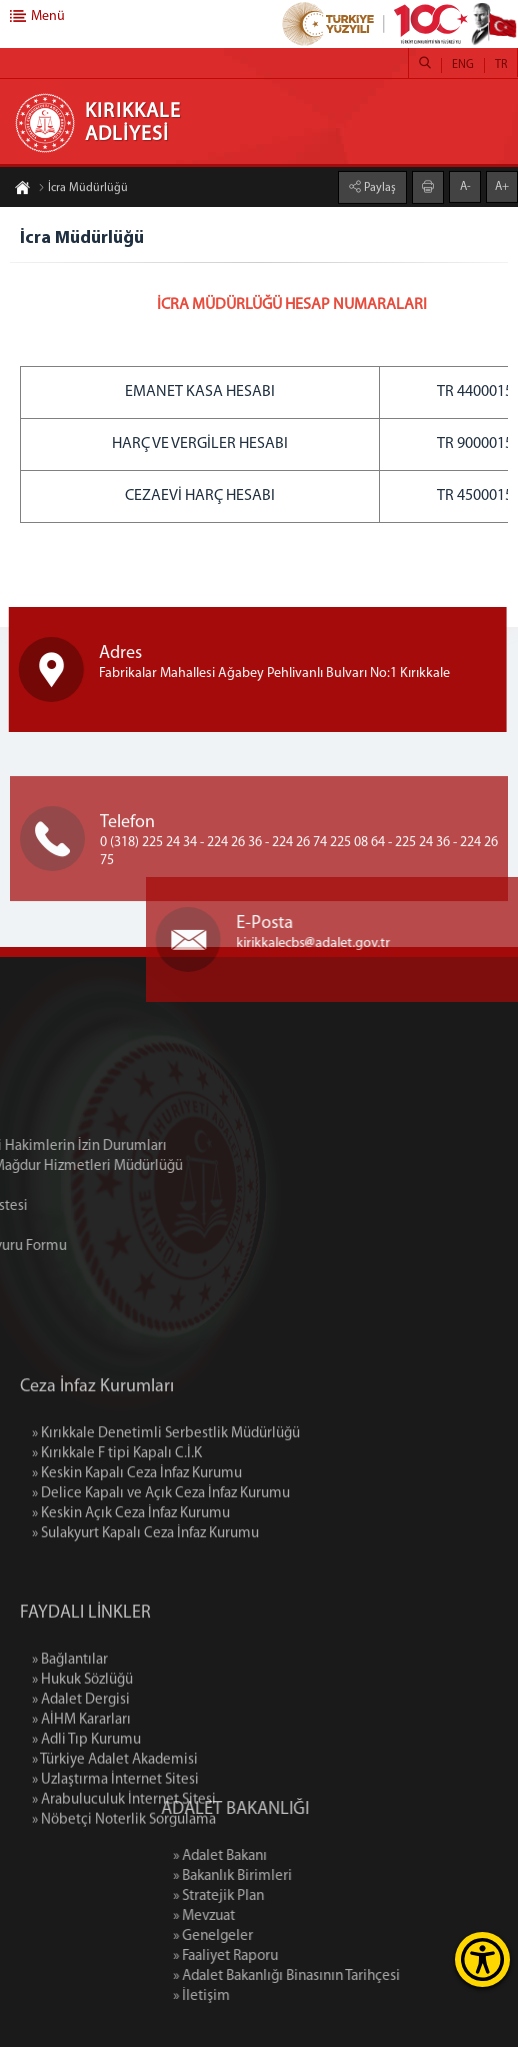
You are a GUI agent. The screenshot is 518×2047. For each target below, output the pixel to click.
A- (465, 186)
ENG (463, 65)
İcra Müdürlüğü (83, 189)
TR (501, 65)
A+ (502, 186)
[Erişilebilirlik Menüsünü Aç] (482, 1959)
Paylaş (378, 187)
